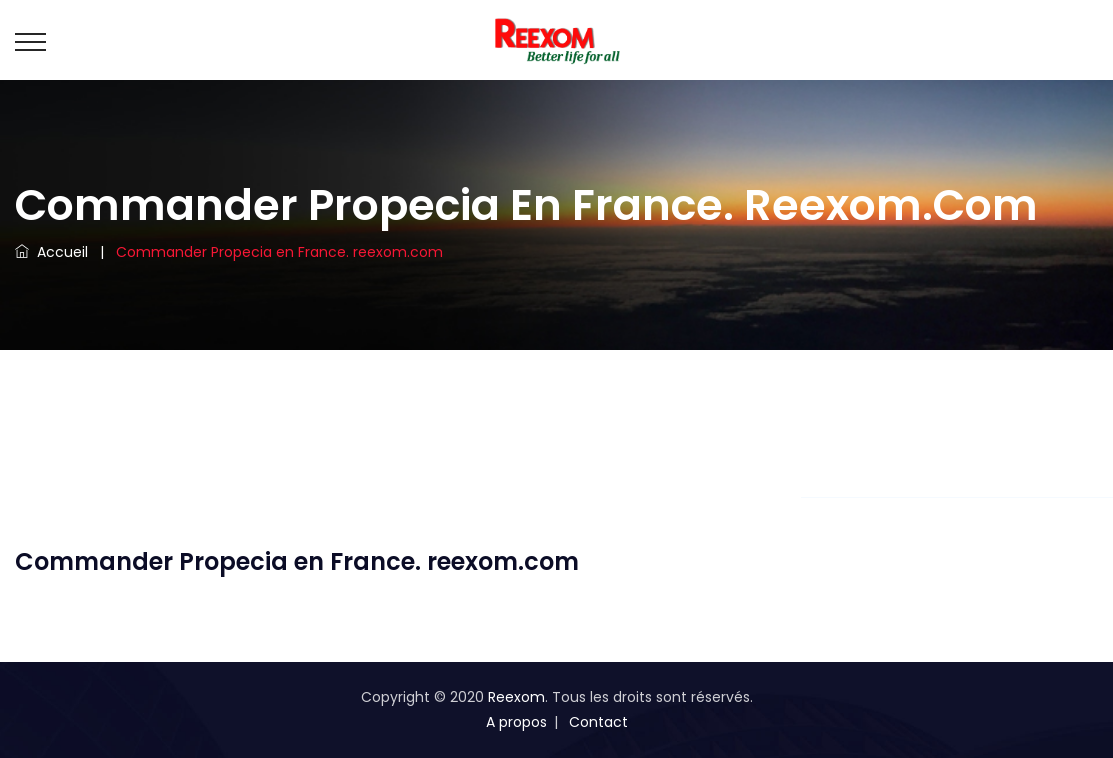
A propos (516, 722)
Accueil (51, 252)
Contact (598, 722)
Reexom (516, 697)
